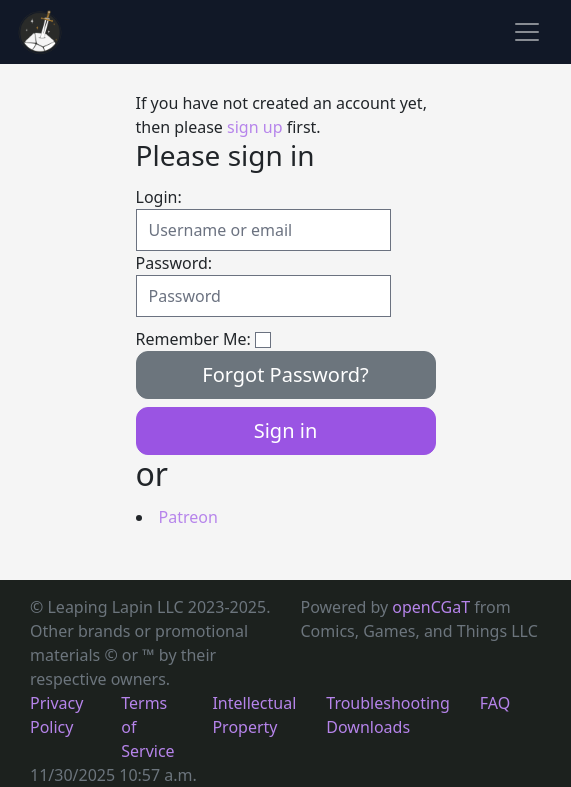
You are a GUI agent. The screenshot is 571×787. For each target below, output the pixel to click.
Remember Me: (193, 339)
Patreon (188, 517)
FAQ (495, 703)
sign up (254, 127)
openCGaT (433, 607)
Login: (159, 197)
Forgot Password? (285, 374)
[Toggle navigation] (527, 32)
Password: (174, 263)
